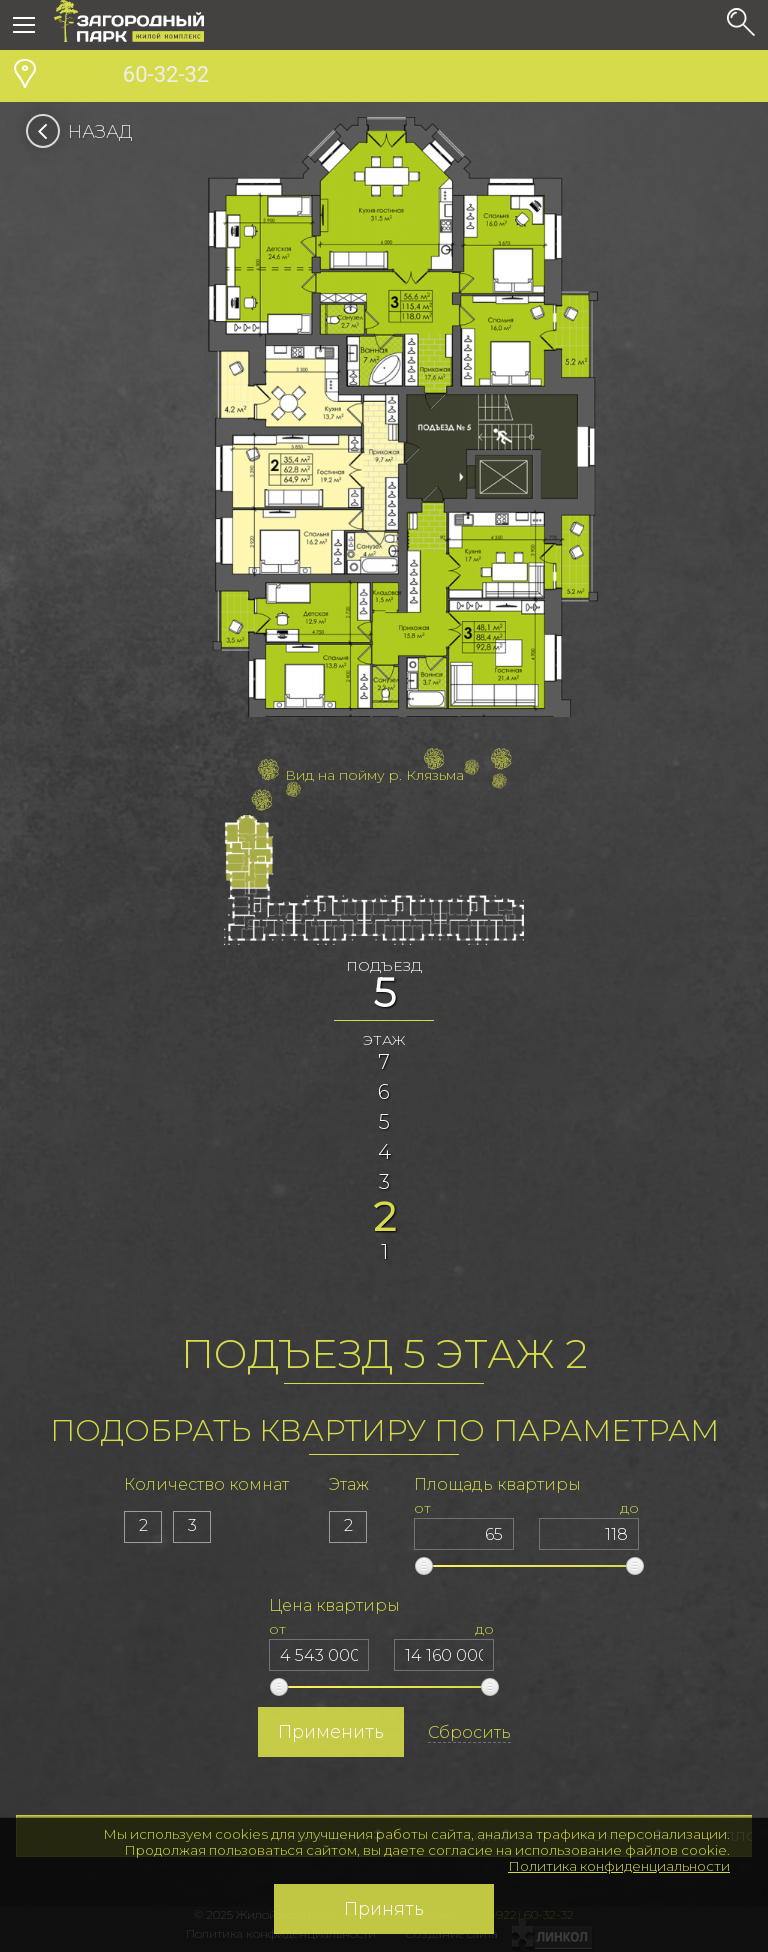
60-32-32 (131, 77)
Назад (85, 132)
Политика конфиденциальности (619, 1866)
